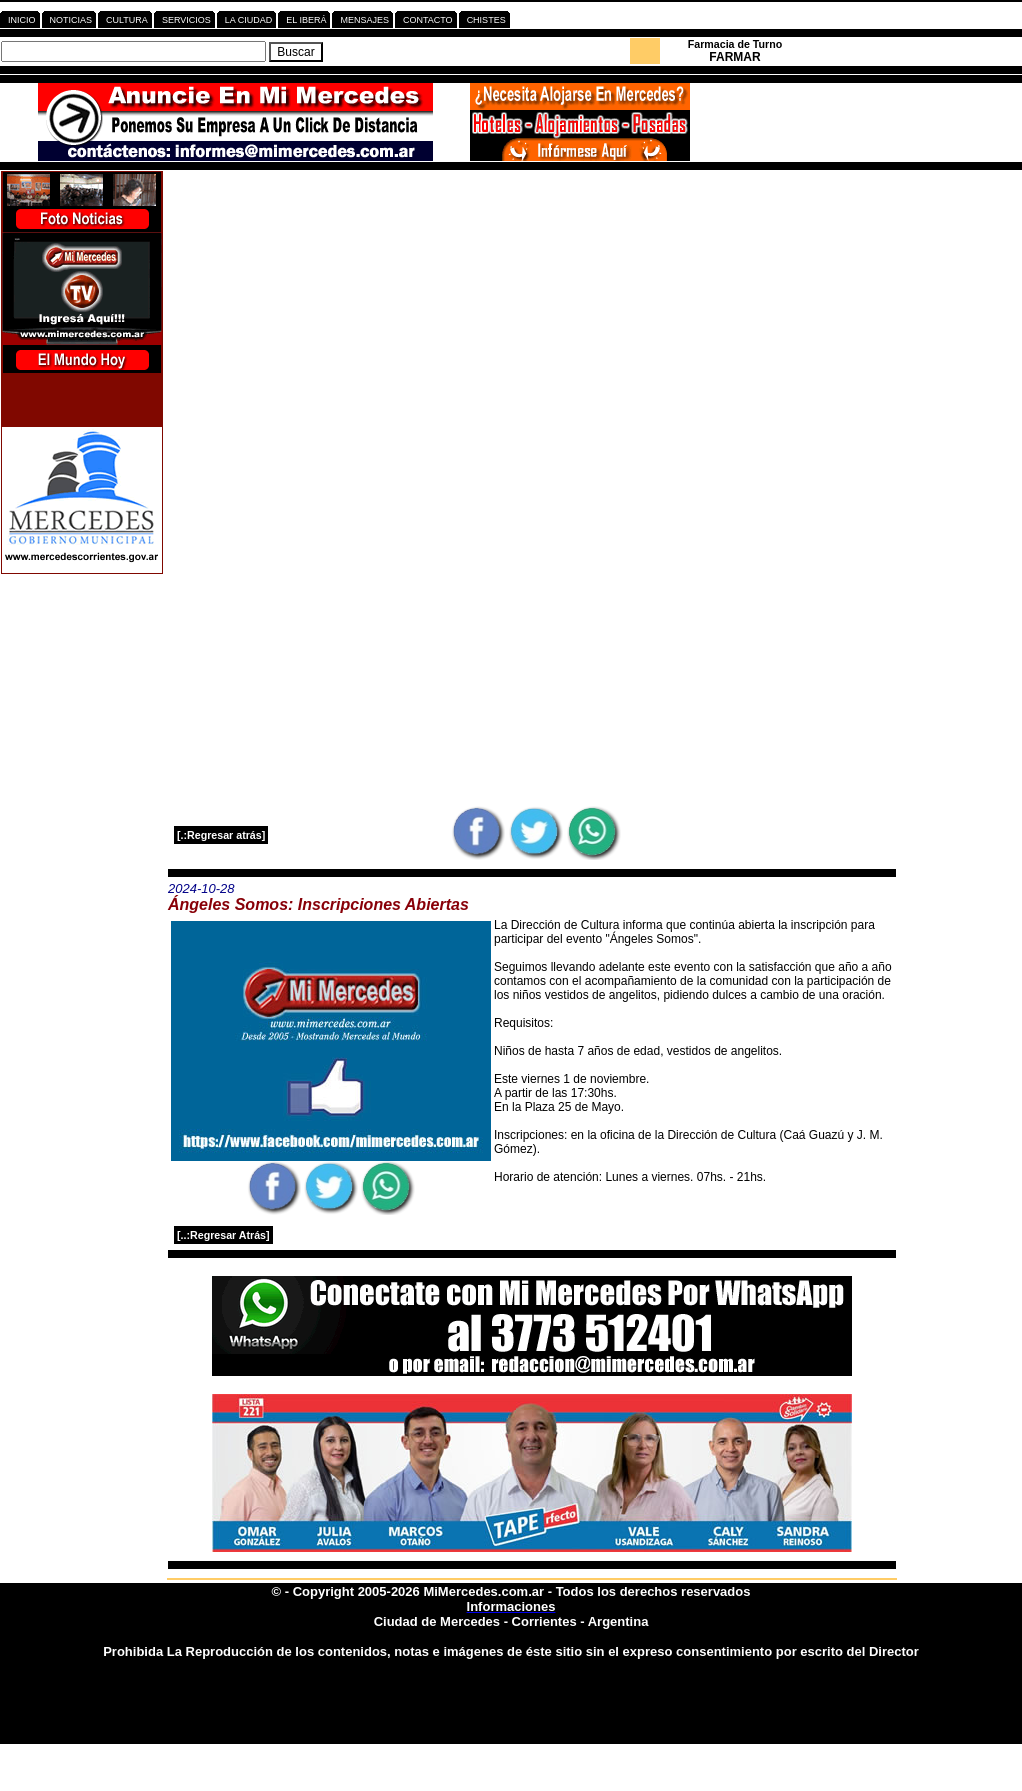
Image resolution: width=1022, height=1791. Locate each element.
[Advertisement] (532, 311)
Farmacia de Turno (735, 44)
